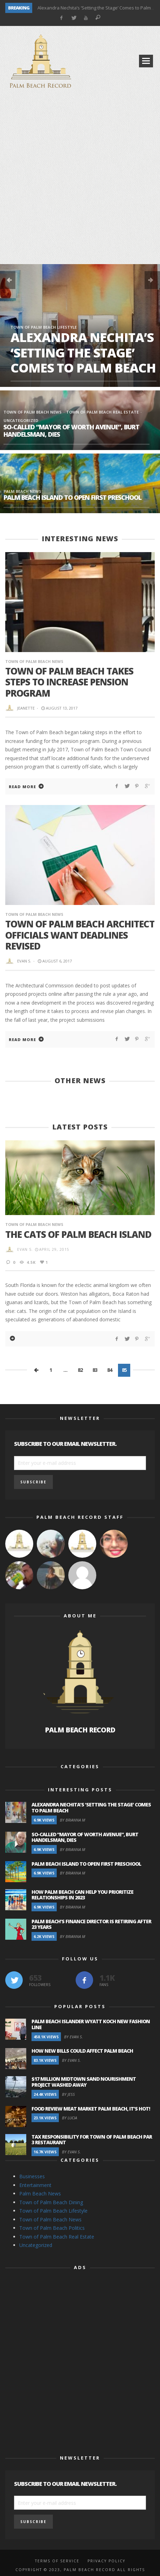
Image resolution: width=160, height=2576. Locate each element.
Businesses (32, 2176)
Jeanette (26, 708)
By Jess (68, 2094)
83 (94, 1370)
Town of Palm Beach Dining (51, 2202)
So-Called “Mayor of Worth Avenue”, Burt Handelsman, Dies (71, 431)
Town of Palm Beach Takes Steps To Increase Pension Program (69, 682)
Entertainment (35, 2185)
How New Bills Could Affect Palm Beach (82, 2050)
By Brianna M (72, 1820)
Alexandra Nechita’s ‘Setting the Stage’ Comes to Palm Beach (83, 352)
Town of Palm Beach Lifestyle (44, 327)
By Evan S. (73, 2036)
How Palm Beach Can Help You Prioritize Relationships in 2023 (82, 1895)
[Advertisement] (80, 178)
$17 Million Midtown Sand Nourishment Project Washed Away (84, 2081)
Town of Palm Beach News (33, 412)
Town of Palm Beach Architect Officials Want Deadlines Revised (79, 935)
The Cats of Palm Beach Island (78, 1234)
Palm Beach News (22, 491)
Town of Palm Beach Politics (52, 2228)
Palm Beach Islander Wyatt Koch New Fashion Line (91, 2024)
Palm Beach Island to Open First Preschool (72, 497)
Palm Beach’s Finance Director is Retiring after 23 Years (91, 1924)
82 (80, 1370)
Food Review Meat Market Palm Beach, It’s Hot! (91, 2108)
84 (109, 1370)
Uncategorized (35, 2245)
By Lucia (69, 2117)
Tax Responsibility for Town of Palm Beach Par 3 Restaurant (92, 2139)
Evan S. (24, 961)
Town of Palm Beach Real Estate (102, 412)
